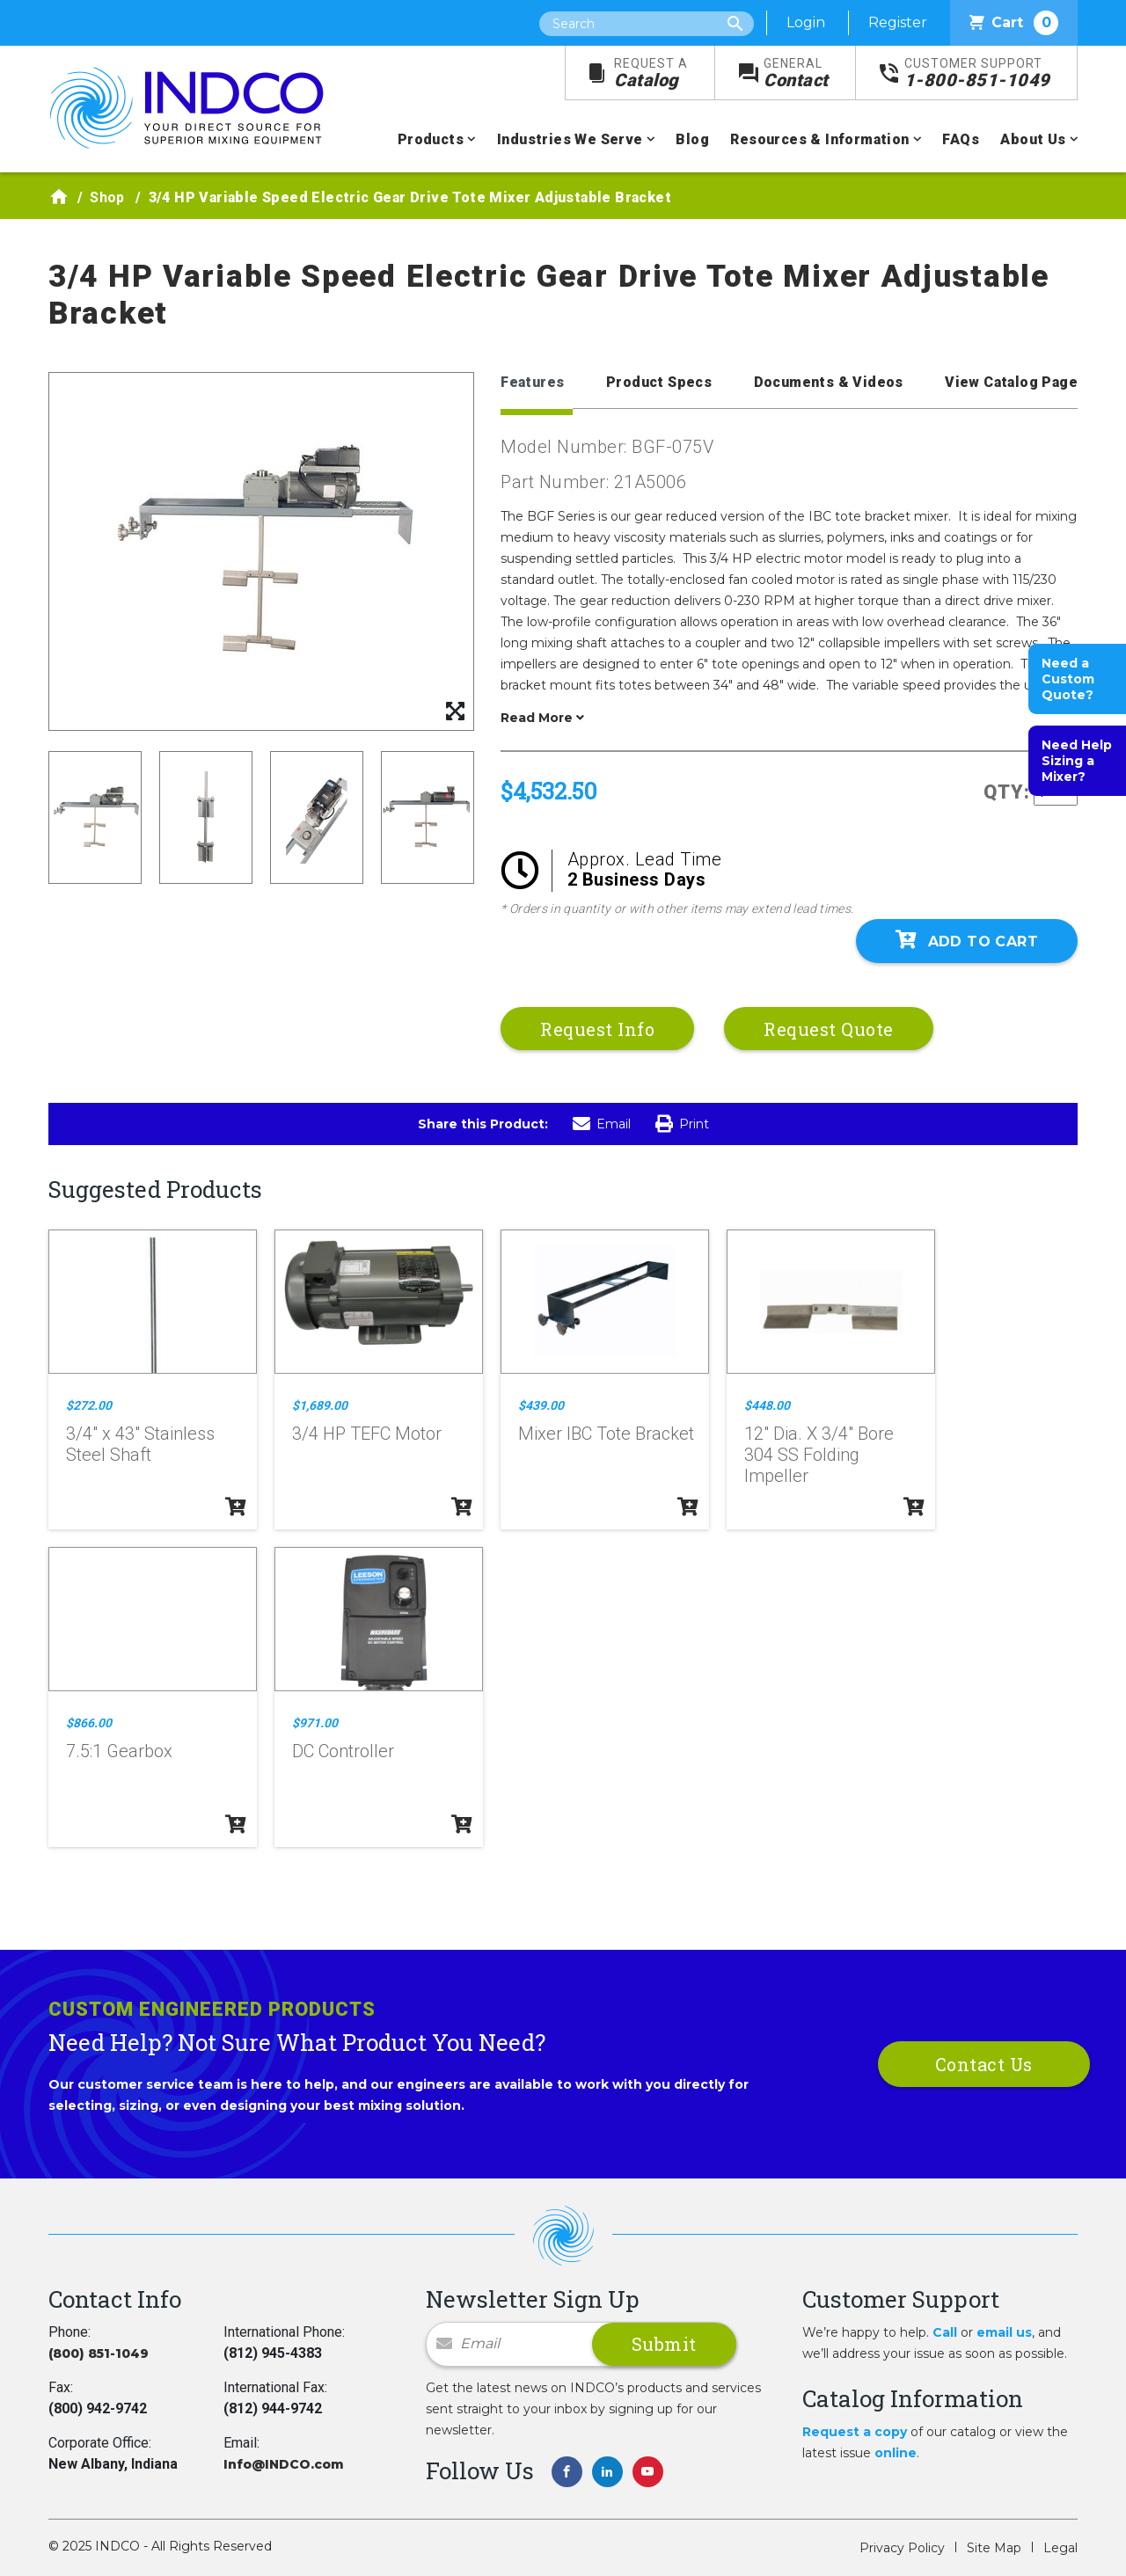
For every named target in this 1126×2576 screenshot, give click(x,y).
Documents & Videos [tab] (828, 382)
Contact (796, 73)
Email (602, 1124)
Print (682, 1124)
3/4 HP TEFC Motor (367, 1433)
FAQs (960, 139)
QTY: (1006, 792)
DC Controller (343, 1751)
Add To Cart (967, 940)
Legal (1060, 2548)
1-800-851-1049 (977, 73)
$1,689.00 (319, 1405)
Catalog (651, 73)
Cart (1013, 23)
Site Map (994, 2548)
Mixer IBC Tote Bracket (606, 1433)
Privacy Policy (902, 2548)
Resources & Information (819, 139)
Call (944, 2332)
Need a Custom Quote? (1068, 679)
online (895, 2453)
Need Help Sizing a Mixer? (1077, 760)
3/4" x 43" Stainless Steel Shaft (140, 1444)
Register (897, 22)
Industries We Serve (570, 139)
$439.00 (541, 1405)
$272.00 (89, 1405)
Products (431, 139)
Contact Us (984, 2064)
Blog (692, 139)
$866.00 (89, 1723)
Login (805, 22)
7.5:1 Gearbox (119, 1751)
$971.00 (315, 1723)
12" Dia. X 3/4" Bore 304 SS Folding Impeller (819, 1454)
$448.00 (767, 1405)
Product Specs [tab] (659, 382)
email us (1004, 2332)
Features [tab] (532, 382)
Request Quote (829, 1029)
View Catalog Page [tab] (1011, 382)
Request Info (597, 1029)
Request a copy (854, 2432)
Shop (107, 197)
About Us (1032, 139)
